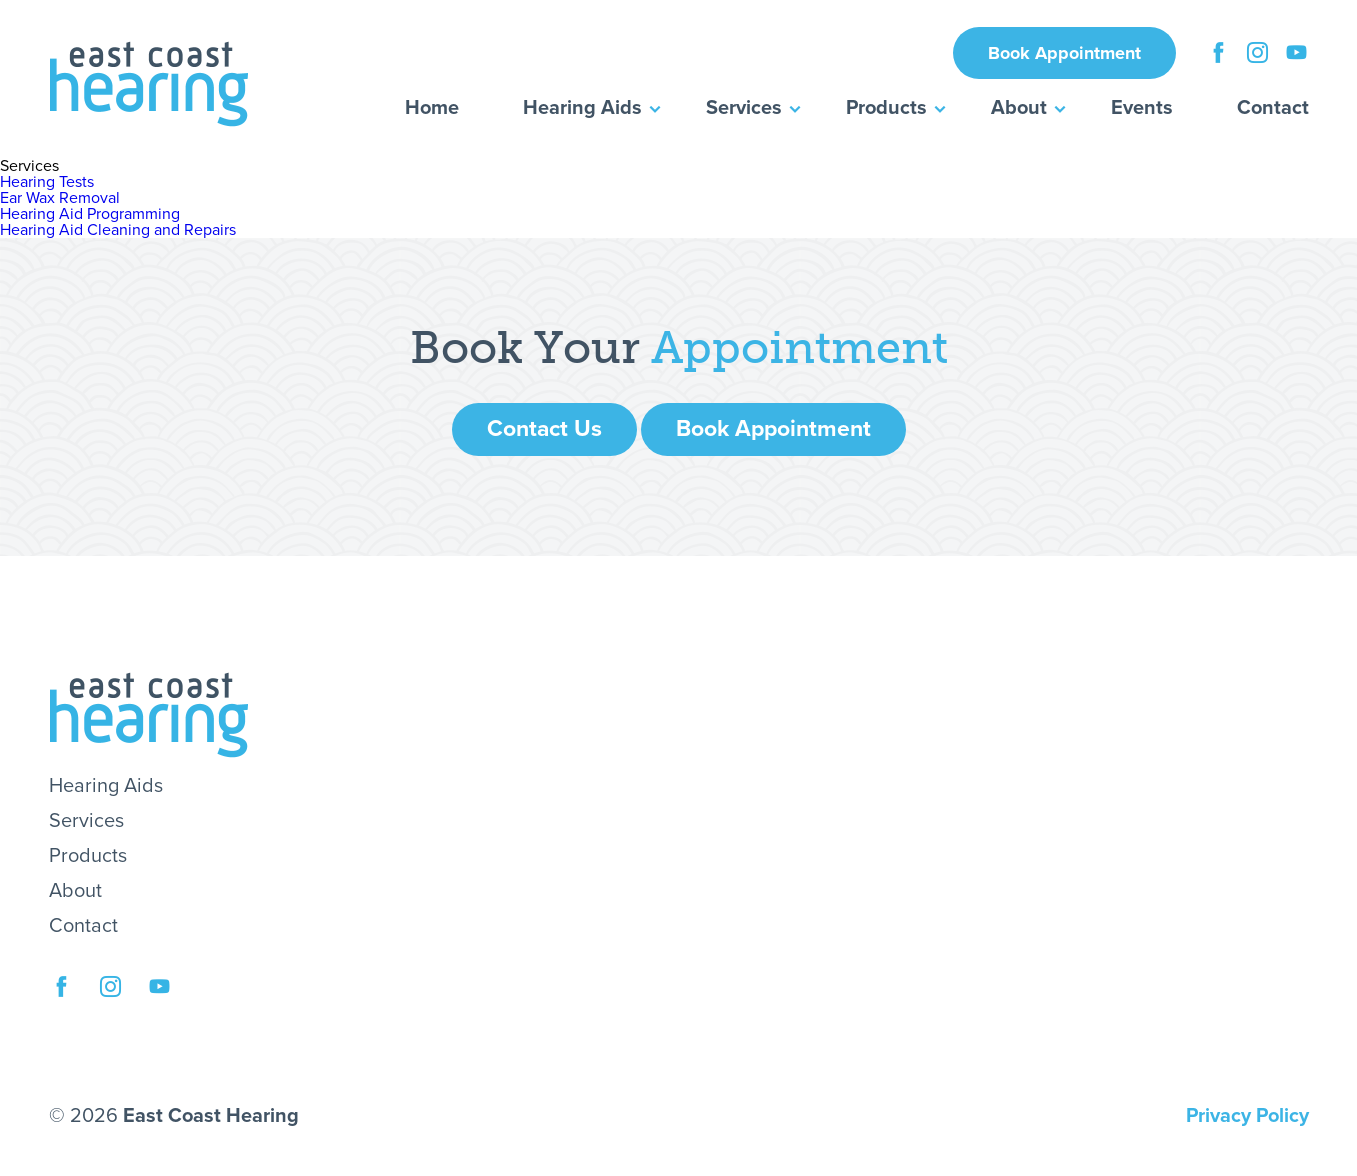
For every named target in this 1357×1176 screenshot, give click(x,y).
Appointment (799, 348)
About (1019, 108)
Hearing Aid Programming (90, 214)
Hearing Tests (47, 182)
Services (744, 108)
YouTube (1296, 50)
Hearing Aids (582, 108)
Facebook (1218, 50)
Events (1142, 108)
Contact (1273, 108)
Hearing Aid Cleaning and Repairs (118, 230)
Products (886, 108)
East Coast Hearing (149, 84)
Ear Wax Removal (60, 198)
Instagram (1257, 50)
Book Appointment (1064, 53)
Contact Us (544, 429)
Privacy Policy (1247, 1116)
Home (432, 108)
